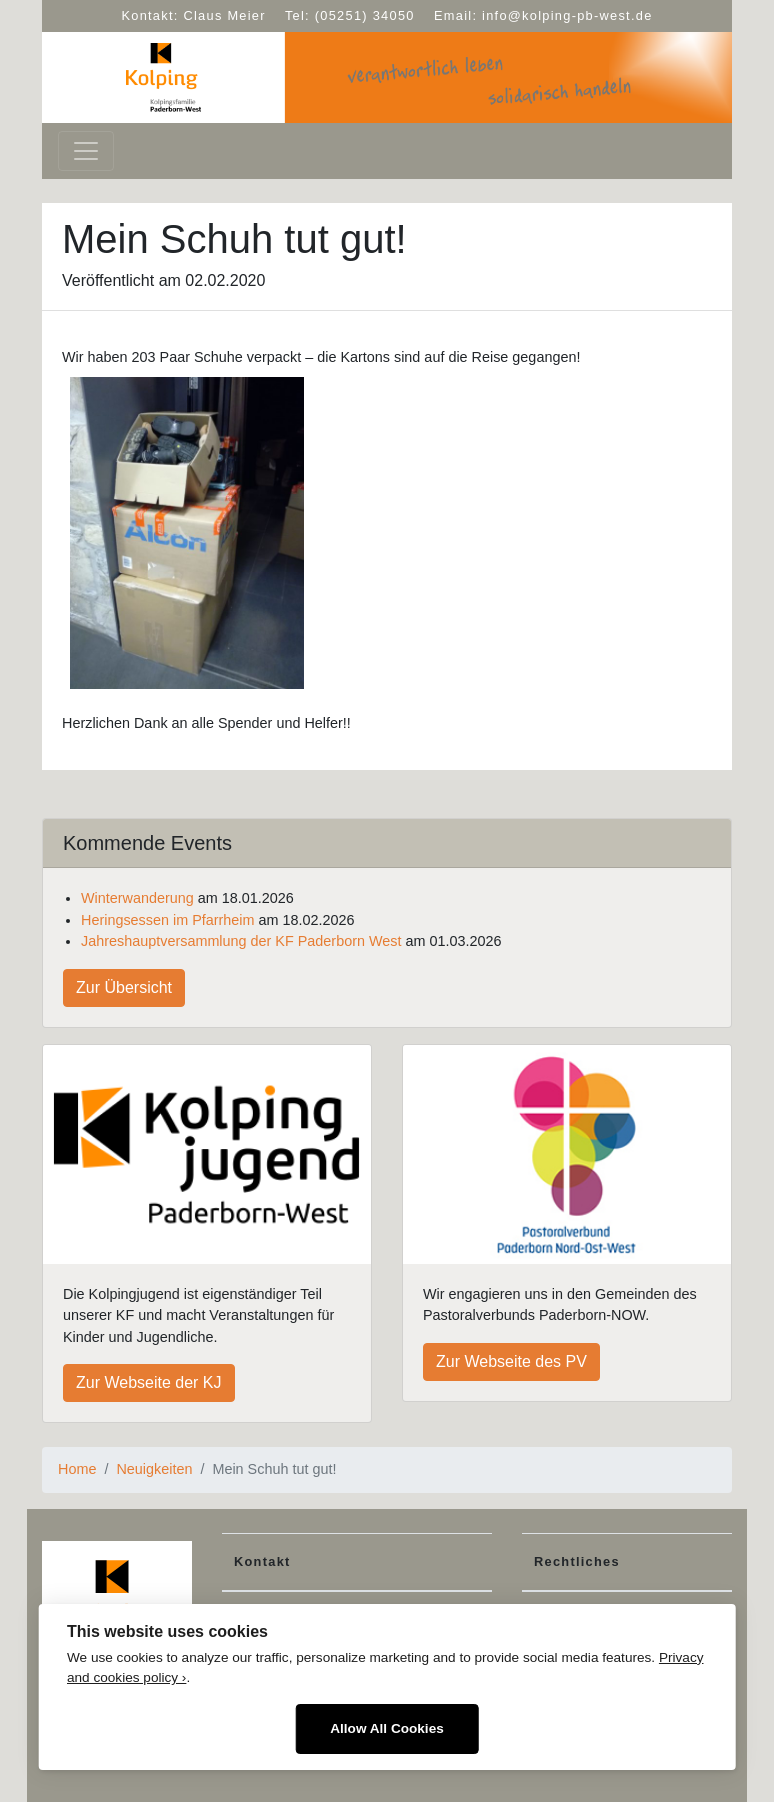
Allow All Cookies (387, 1728)
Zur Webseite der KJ (149, 1382)
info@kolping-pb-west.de (567, 15)
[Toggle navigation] (86, 151)
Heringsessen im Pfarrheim (168, 920)
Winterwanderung (137, 898)
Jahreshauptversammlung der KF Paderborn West (241, 941)
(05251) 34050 (365, 15)
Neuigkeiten (154, 1469)
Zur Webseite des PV (511, 1361)
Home (77, 1469)
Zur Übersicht (124, 987)
